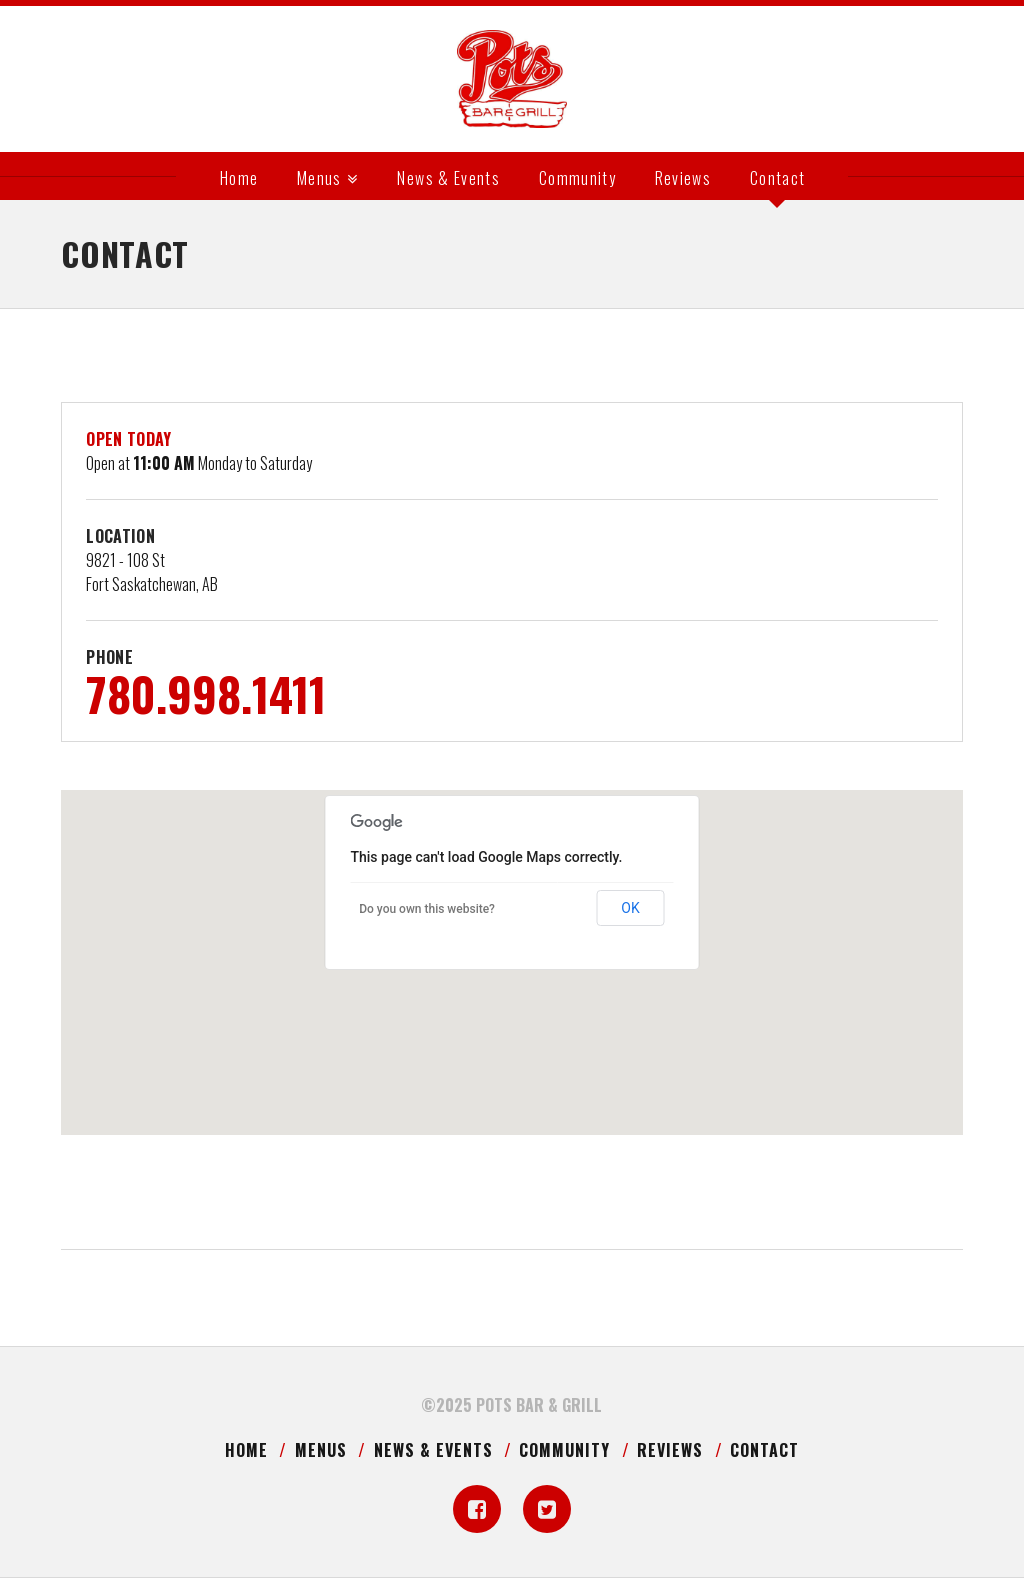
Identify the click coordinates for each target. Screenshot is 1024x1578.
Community (564, 1450)
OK (630, 908)
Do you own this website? (427, 909)
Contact (764, 1450)
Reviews (670, 1450)
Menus (321, 1450)
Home (246, 1450)
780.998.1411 (206, 693)
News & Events (433, 1450)
